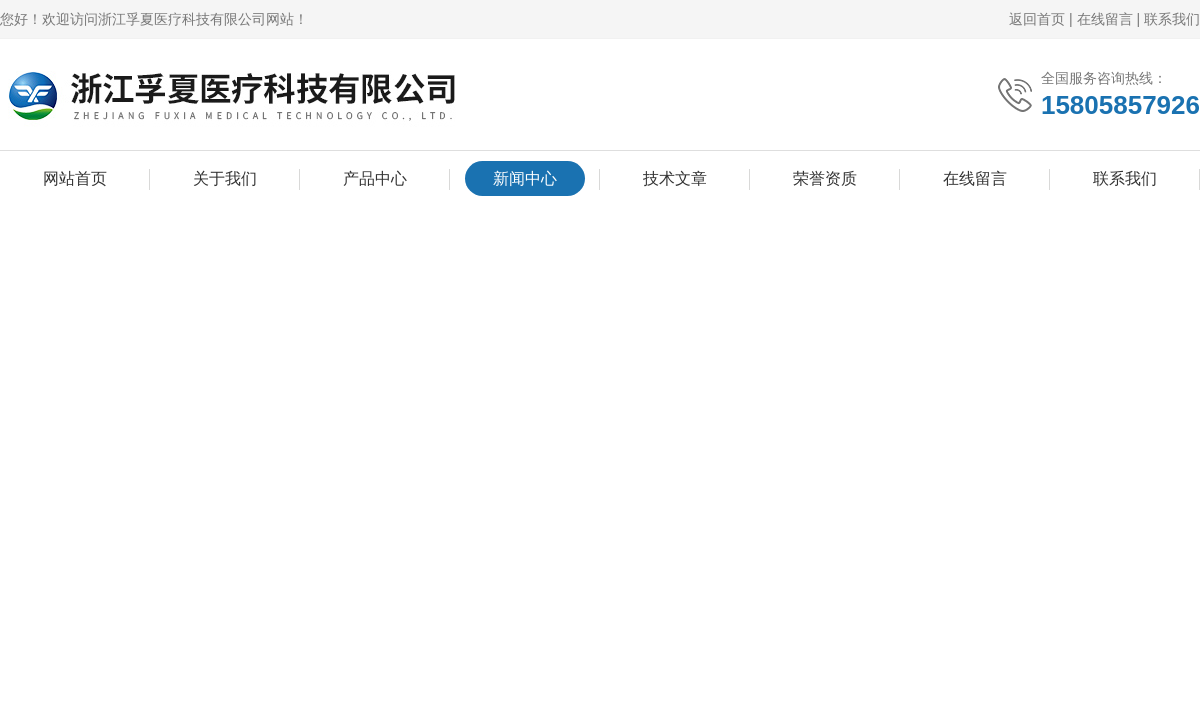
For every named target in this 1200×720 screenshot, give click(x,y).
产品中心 (375, 178)
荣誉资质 (825, 178)
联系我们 (1172, 19)
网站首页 (75, 178)
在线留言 (1105, 19)
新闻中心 (525, 178)
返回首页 (1037, 19)
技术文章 (675, 178)
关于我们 (225, 178)
